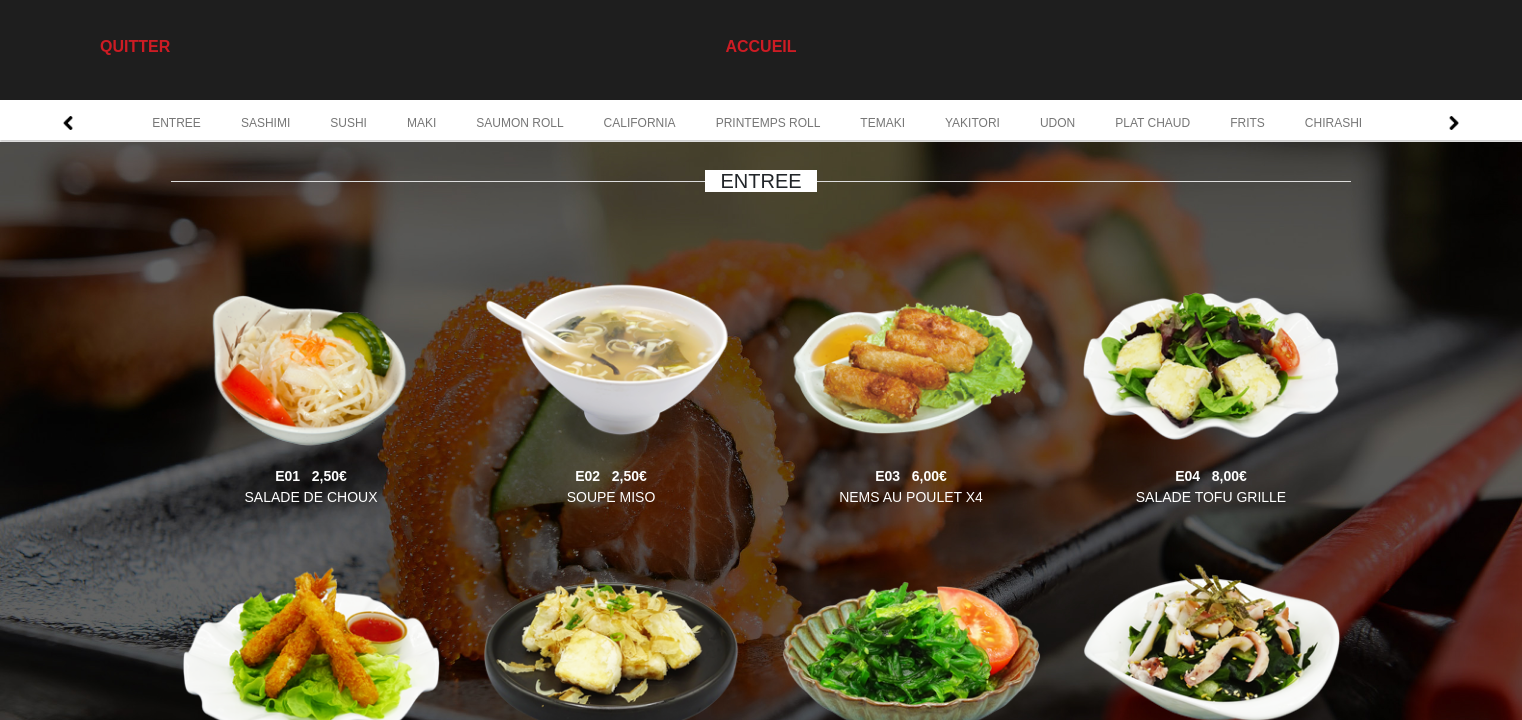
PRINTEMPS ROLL (768, 123)
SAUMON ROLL (519, 123)
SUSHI (348, 123)
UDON (1057, 123)
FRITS (1247, 123)
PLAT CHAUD (1152, 123)
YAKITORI (972, 123)
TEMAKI (882, 123)
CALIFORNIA (640, 123)
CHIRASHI (1333, 123)
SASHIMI (265, 123)
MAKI (421, 123)
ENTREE (176, 123)
